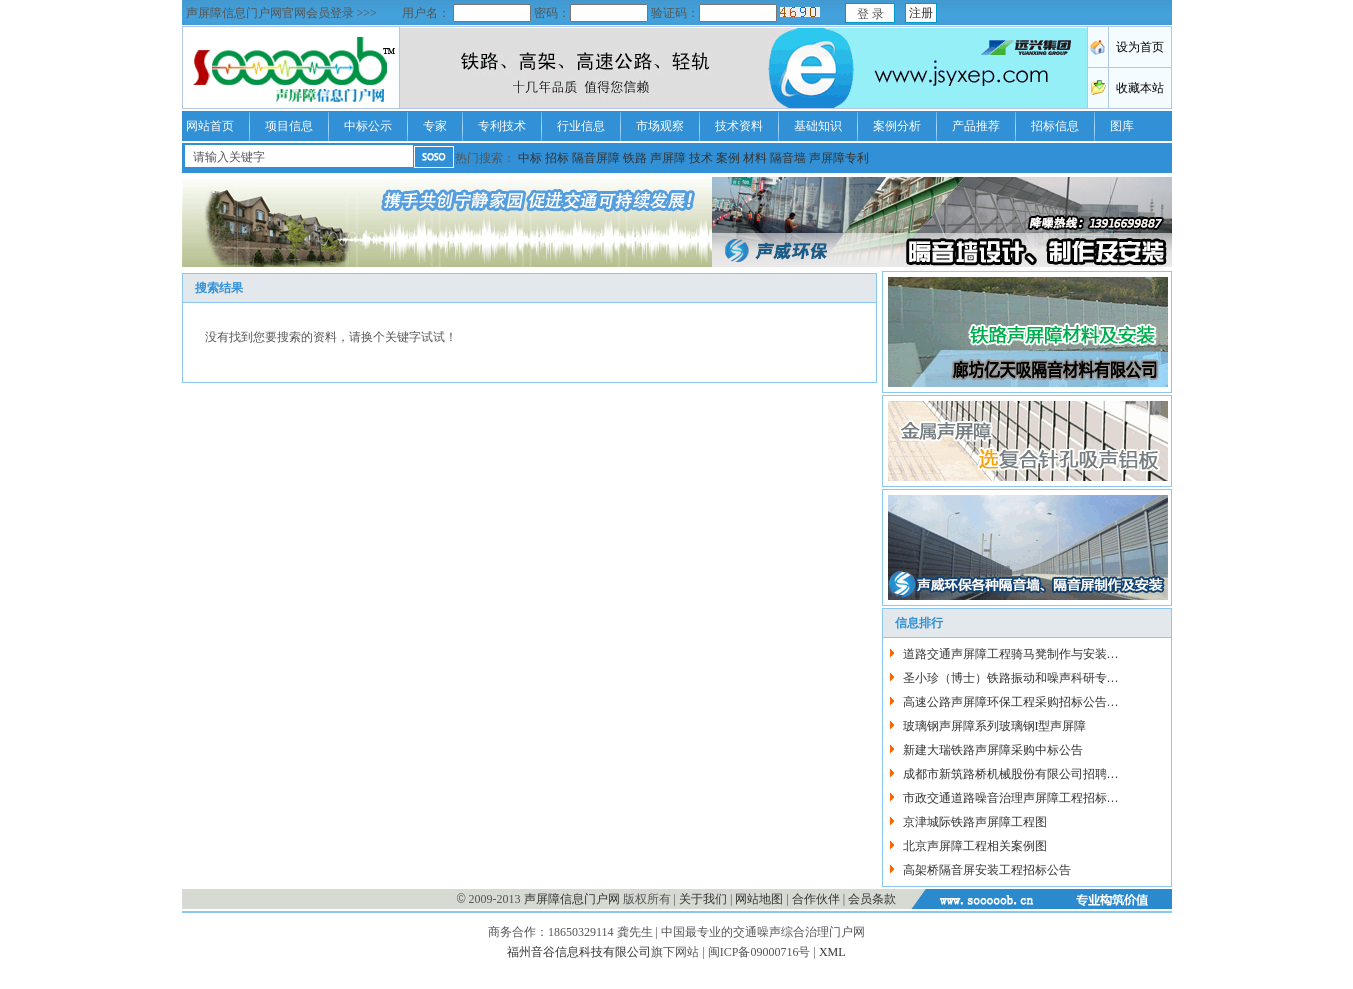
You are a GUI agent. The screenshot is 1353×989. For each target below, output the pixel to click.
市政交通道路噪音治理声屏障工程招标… (1011, 798)
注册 (921, 13)
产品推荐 (976, 126)
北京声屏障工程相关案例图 (975, 846)
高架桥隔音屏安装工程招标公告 (987, 870)
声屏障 (668, 158)
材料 (755, 158)
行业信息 (581, 126)
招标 (557, 158)
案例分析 (897, 126)
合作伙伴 (816, 899)
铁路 (635, 158)
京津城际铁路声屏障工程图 (975, 822)
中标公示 (368, 126)
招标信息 (1055, 126)
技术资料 (739, 126)
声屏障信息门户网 (572, 899)
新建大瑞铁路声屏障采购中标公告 (993, 750)
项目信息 (289, 126)
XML (832, 952)
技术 (701, 158)
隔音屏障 (596, 158)
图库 (1122, 126)
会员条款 (872, 899)
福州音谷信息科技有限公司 (579, 952)
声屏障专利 (839, 158)
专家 (435, 126)
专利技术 (502, 126)
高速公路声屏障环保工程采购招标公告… (1011, 702)
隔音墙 (788, 158)
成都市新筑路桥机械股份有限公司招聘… (1011, 774)
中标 (530, 158)
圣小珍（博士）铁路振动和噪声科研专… (1011, 678)
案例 (728, 158)
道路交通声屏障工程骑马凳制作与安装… (1011, 654)
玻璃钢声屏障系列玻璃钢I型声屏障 (995, 726)
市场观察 (660, 126)
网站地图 (759, 899)
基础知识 (818, 126)
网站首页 (210, 126)
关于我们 (703, 899)
